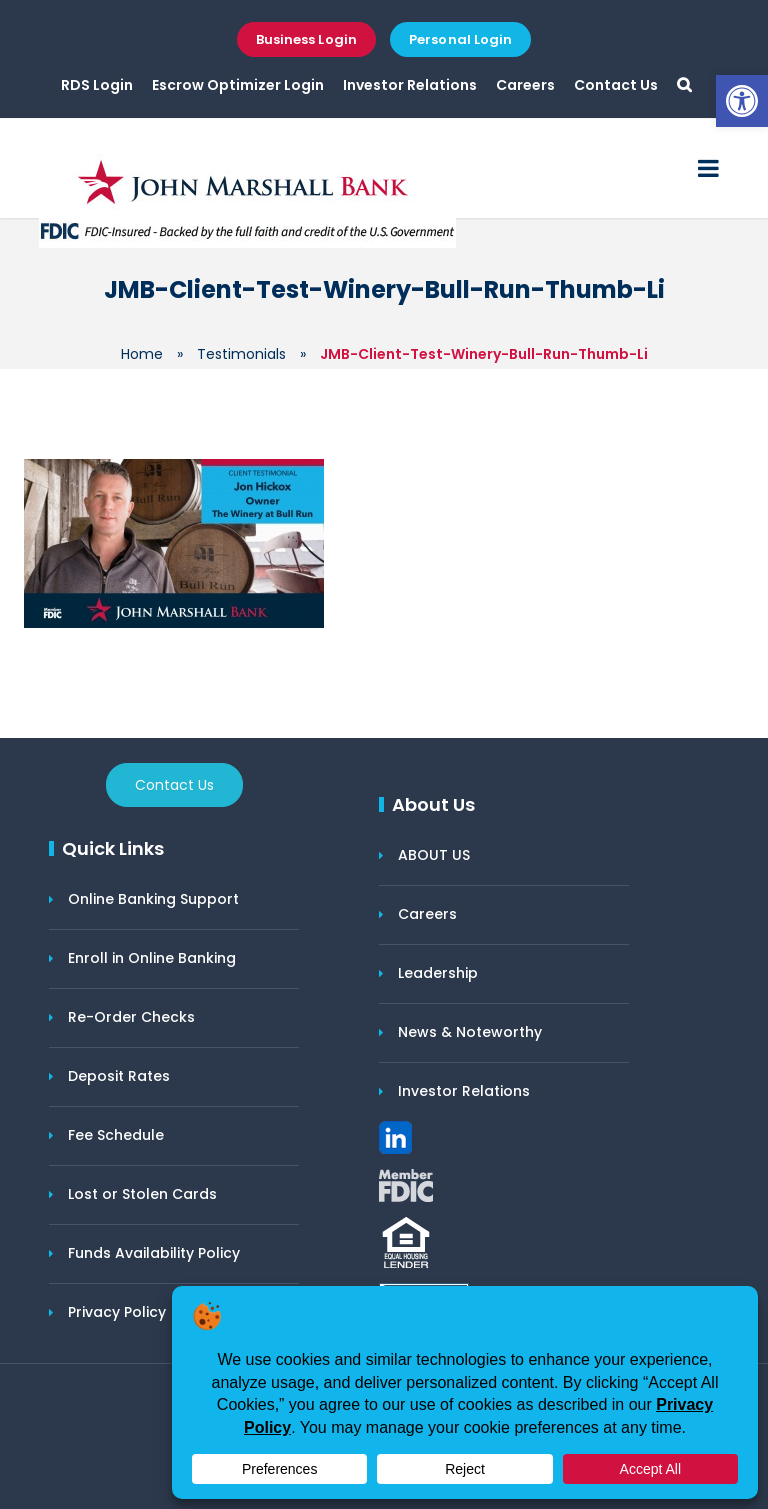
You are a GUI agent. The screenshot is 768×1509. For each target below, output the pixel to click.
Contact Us (616, 85)
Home (142, 354)
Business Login (306, 39)
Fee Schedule (116, 1135)
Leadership (438, 973)
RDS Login (97, 85)
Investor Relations (410, 85)
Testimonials (241, 354)
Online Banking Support (153, 899)
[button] (742, 101)
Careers (525, 85)
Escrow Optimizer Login (238, 85)
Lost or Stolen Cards (142, 1194)
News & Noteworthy (470, 1032)
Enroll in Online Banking (152, 958)
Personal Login (460, 39)
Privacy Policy (117, 1312)
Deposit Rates (119, 1076)
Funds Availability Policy (154, 1253)
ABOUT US (434, 855)
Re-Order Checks (131, 1017)
